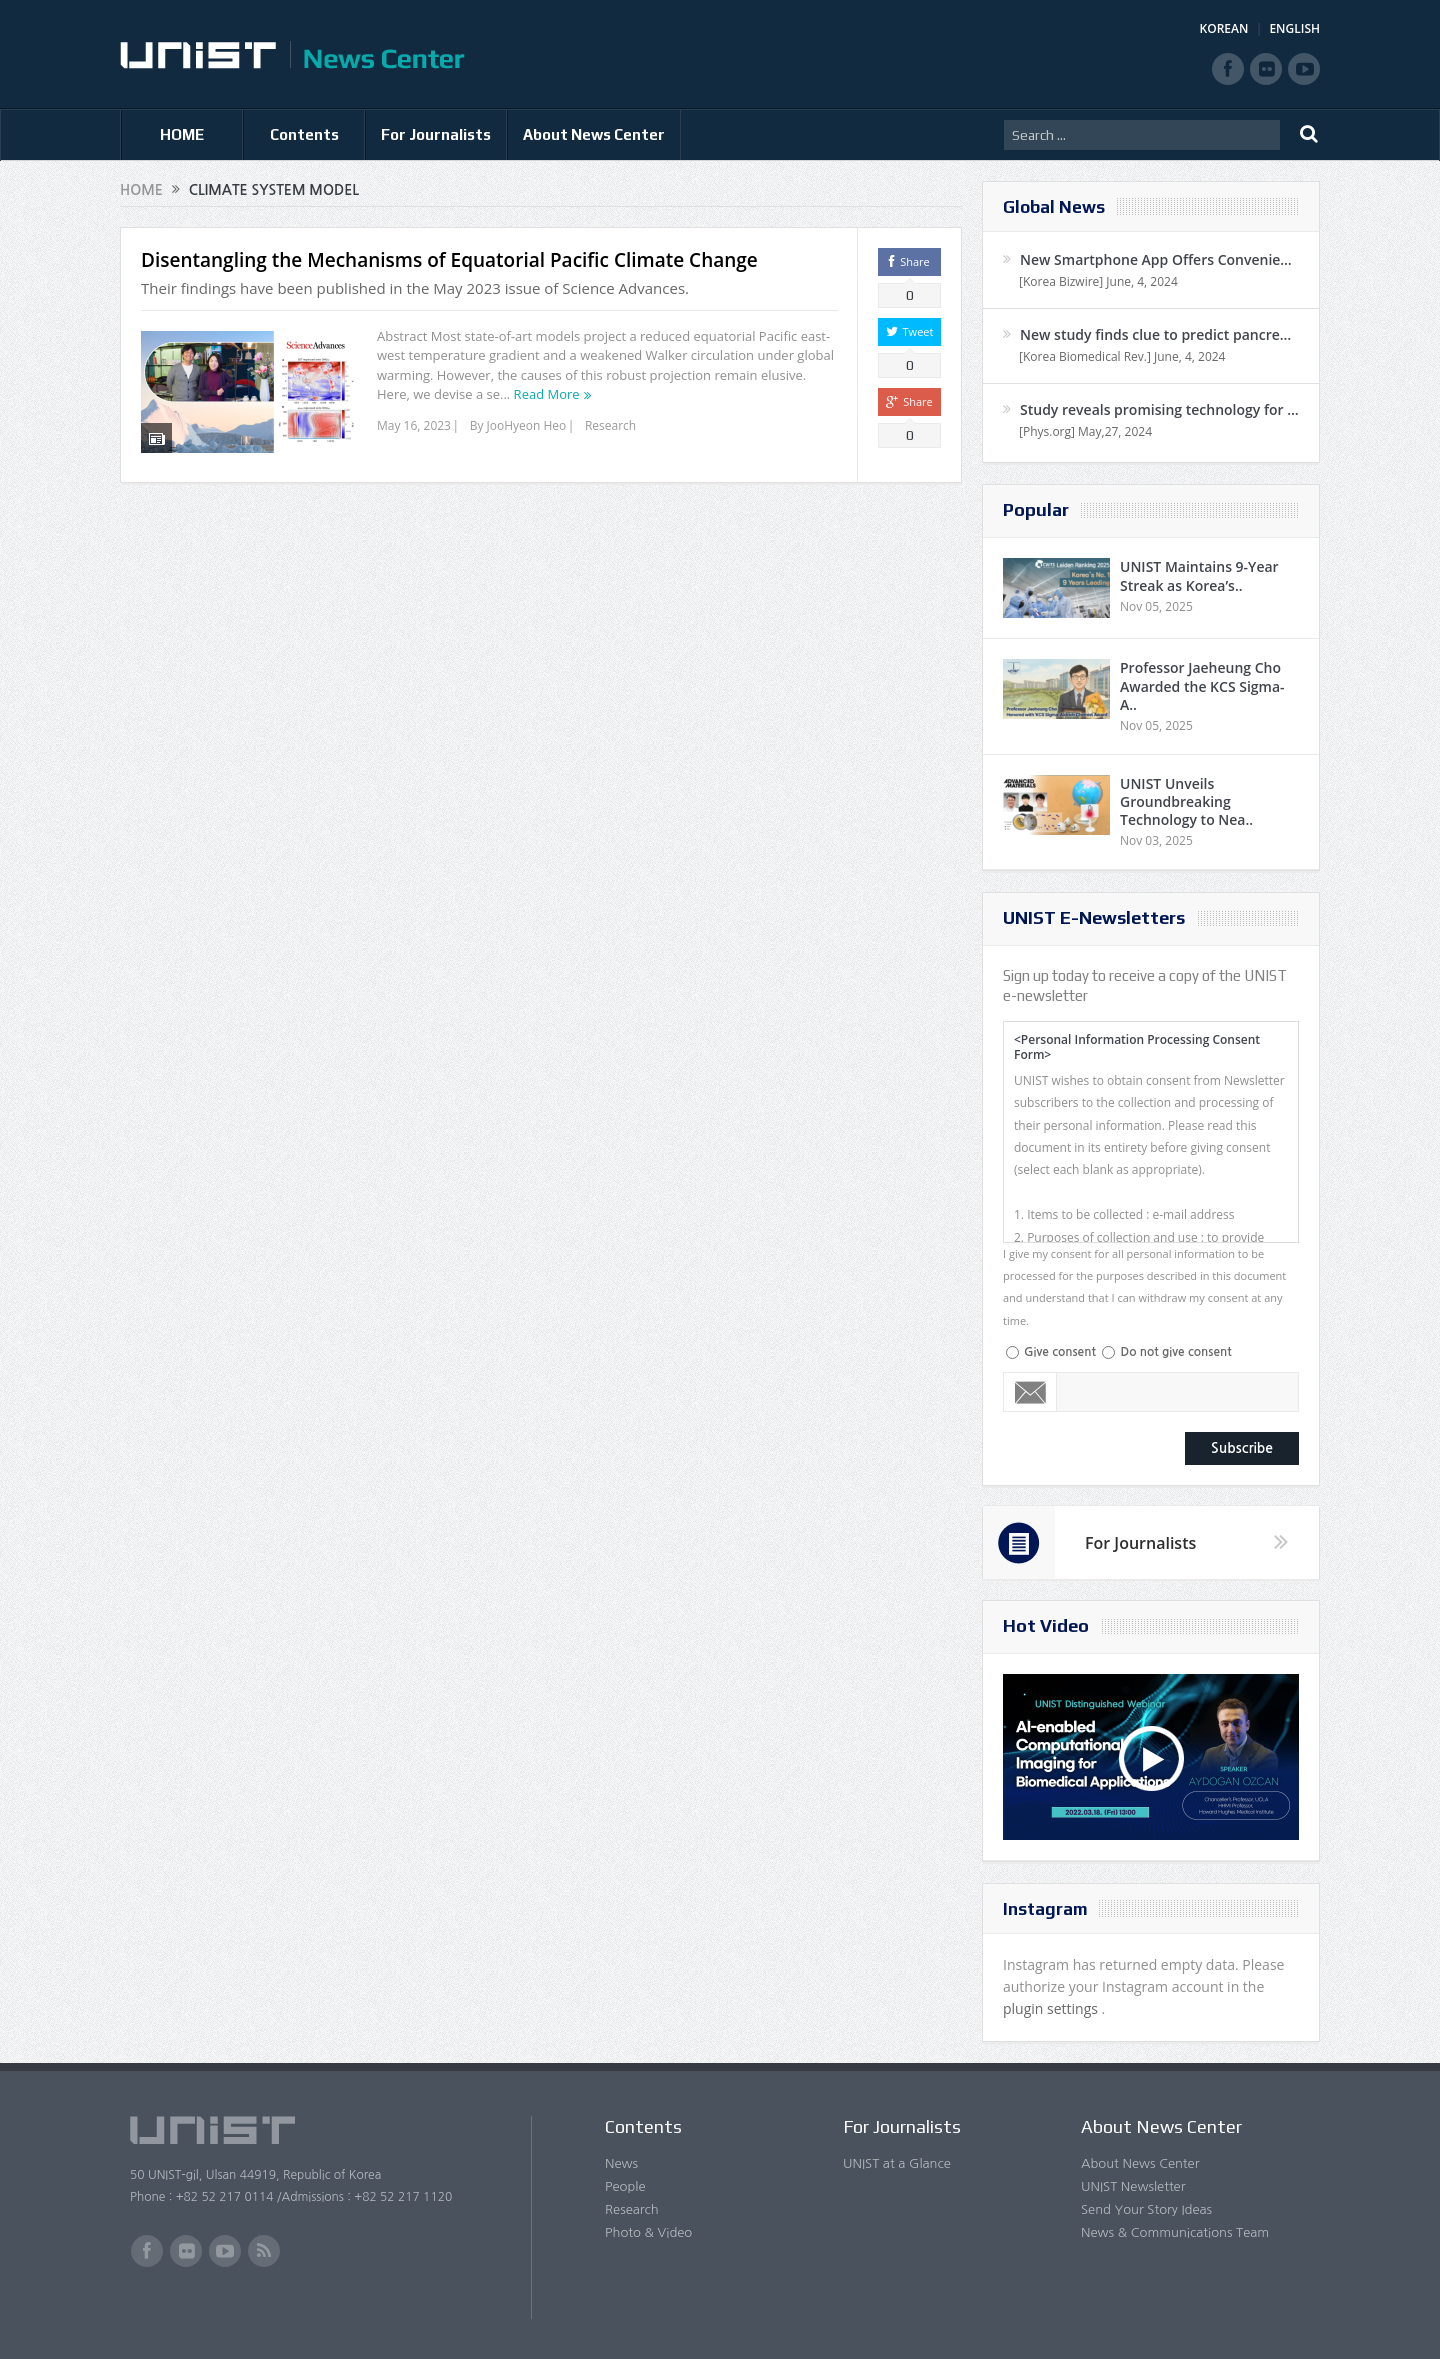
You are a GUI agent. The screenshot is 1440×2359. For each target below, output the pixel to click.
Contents (304, 134)
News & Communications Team (1175, 2232)
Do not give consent (1175, 1352)
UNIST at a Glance (897, 2163)
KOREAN (1224, 28)
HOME (182, 134)
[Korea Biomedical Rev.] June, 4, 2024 (1122, 356)
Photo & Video (648, 2232)
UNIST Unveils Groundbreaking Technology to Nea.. (1186, 801)
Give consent (1060, 1352)
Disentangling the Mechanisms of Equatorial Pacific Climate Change (449, 260)
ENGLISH (1294, 28)
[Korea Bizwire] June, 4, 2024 (1098, 281)
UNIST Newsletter (1133, 2186)
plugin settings (1052, 2008)
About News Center (594, 134)
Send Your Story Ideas (1146, 2209)
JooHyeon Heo (527, 425)
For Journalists (436, 134)
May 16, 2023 (414, 425)
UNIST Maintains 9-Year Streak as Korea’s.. (1199, 575)
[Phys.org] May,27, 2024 (1085, 431)
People (625, 2186)
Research (610, 425)
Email (1030, 1392)
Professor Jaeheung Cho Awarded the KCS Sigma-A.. (1202, 685)
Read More (547, 394)
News (621, 2163)
